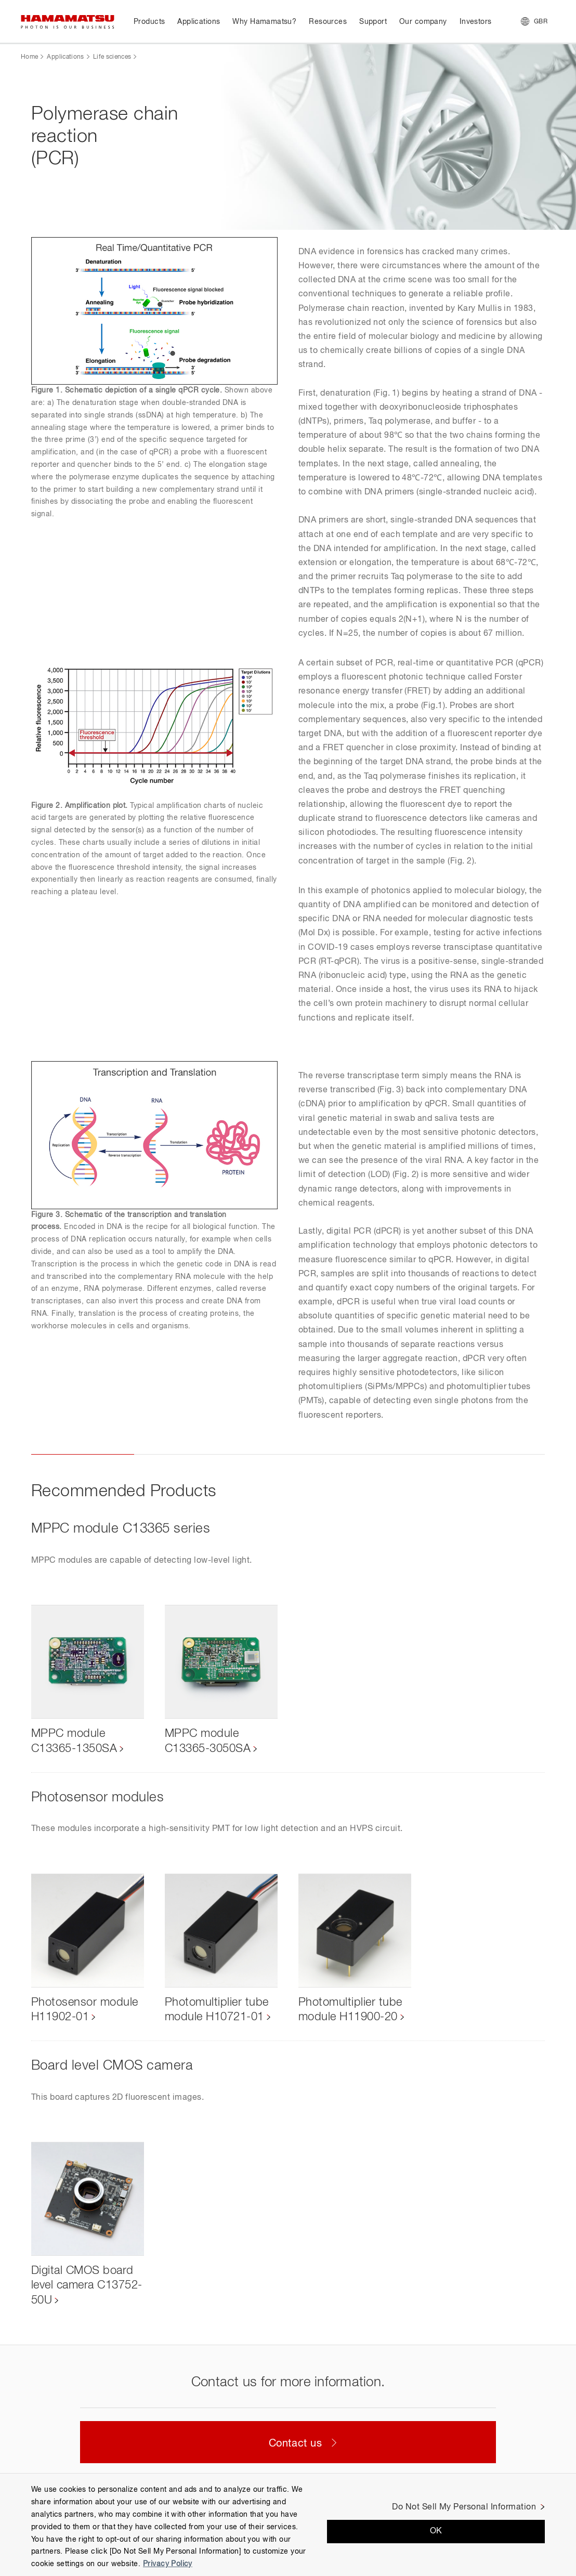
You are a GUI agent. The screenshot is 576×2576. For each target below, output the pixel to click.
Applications (65, 57)
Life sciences (112, 57)
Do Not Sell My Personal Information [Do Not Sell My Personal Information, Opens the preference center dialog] (464, 2507)
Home (29, 57)
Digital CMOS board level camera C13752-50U (86, 2285)
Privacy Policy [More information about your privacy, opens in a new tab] (167, 2564)
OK (436, 2531)
